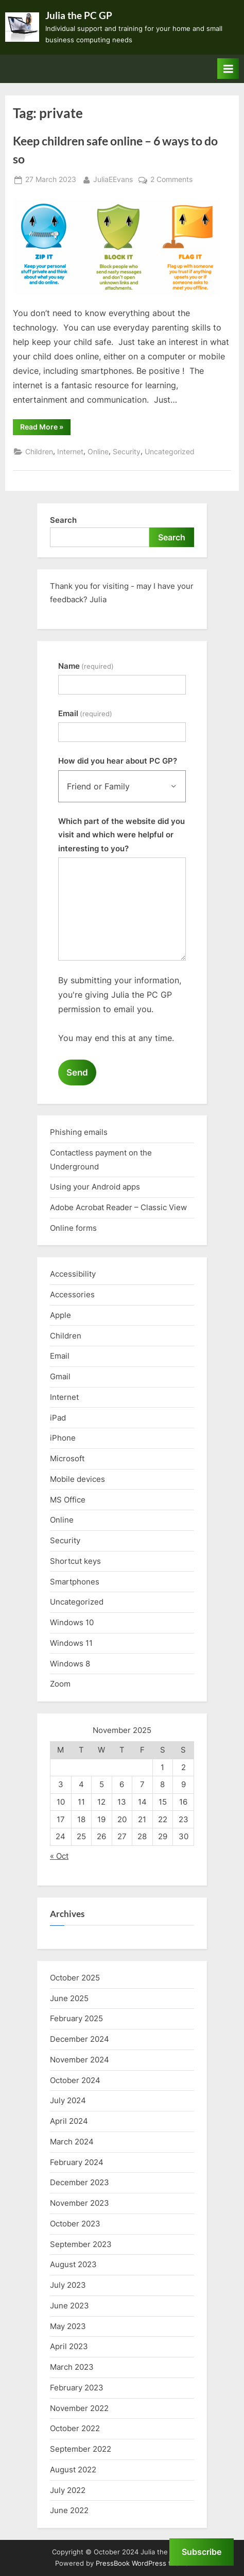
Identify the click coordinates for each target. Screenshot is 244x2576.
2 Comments (171, 180)
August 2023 (73, 2264)
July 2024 (68, 2100)
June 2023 (69, 2305)
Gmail (60, 1376)
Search (63, 520)
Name (86, 666)
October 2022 (75, 2428)
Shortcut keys (75, 1561)
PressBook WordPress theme (142, 2563)
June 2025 (69, 1998)
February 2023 (76, 2387)
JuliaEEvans (113, 179)
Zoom (60, 1684)
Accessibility (73, 1274)
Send (77, 1072)
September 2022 (80, 2449)
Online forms (73, 1228)
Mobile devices (77, 1479)
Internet (70, 452)
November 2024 (79, 2060)
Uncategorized (170, 452)
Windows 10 (72, 1622)
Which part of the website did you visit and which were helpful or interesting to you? (121, 834)
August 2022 (73, 2469)
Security (127, 452)
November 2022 (79, 2408)
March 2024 (72, 2141)
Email (85, 713)
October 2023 (75, 2223)
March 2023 (72, 2367)
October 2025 (75, 1978)
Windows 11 (71, 1643)
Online (98, 452)
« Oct (59, 1856)
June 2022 (69, 2510)
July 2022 (67, 2490)
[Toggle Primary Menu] (228, 68)
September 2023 (81, 2244)
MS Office (67, 1500)
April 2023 (69, 2346)
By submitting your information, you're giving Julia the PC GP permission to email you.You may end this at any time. (119, 1009)
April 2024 (69, 2121)
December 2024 (79, 2039)
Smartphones (74, 1582)
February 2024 (76, 2162)
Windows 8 (70, 1664)
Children (39, 452)
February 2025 (76, 2018)
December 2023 (79, 2182)
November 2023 (79, 2203)
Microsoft (67, 1458)
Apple (60, 1315)
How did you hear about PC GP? (117, 761)
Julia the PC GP (78, 15)
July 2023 (68, 2285)
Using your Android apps (95, 1187)
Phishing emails (79, 1132)
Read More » (45, 428)
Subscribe (201, 2552)
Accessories (72, 1294)
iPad (58, 1418)
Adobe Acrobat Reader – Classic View (118, 1207)
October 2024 (75, 2080)
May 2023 (68, 2326)
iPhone (63, 1438)
